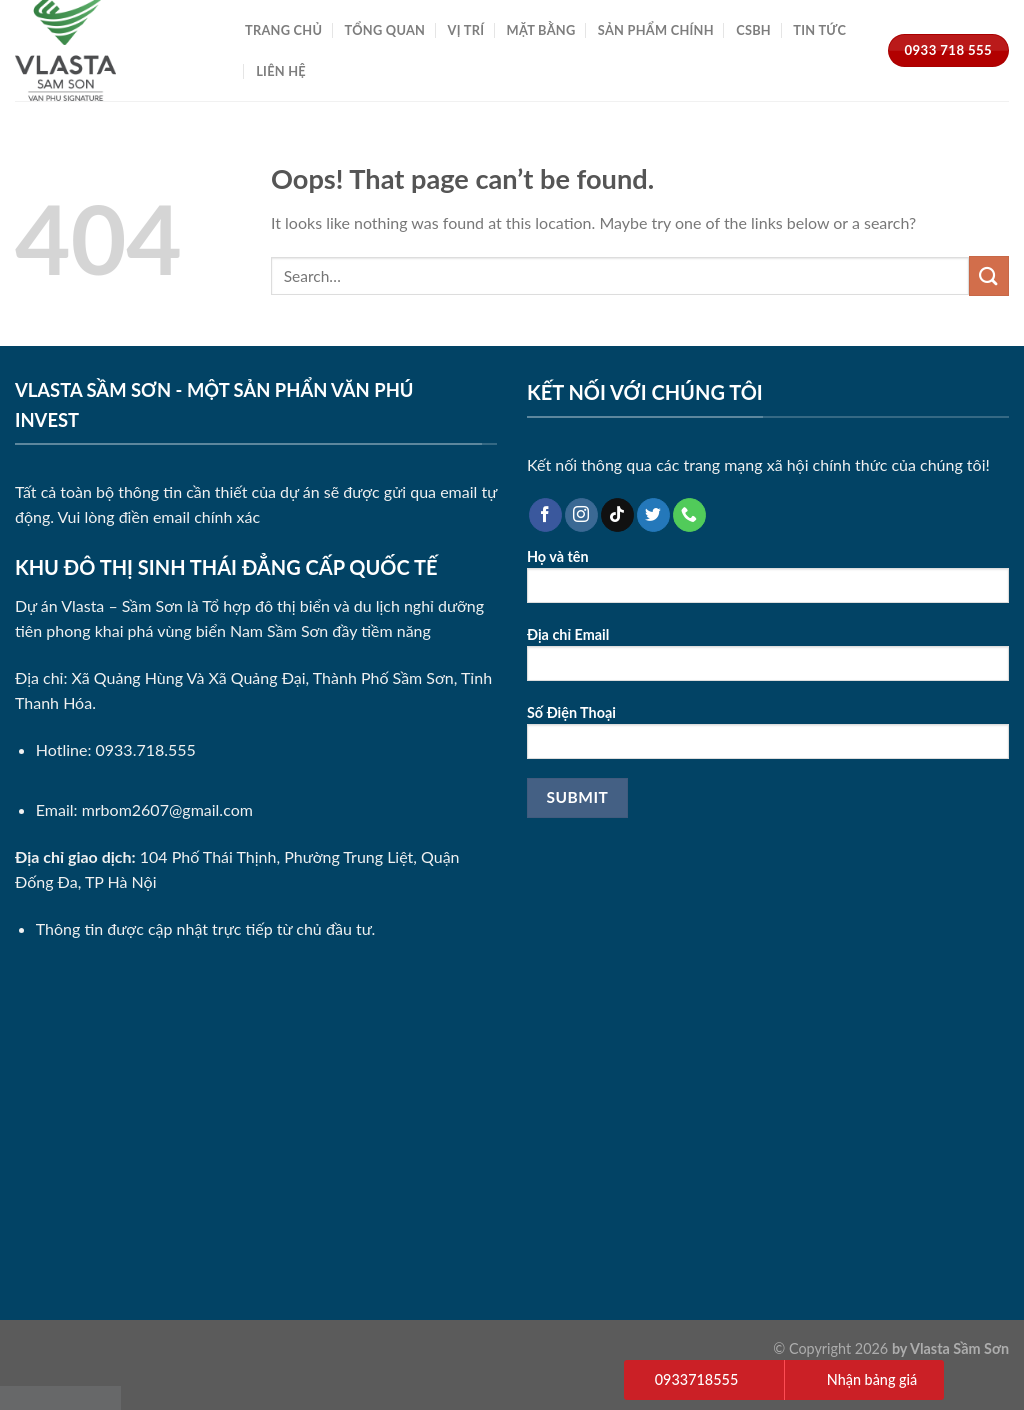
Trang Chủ (283, 30)
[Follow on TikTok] (617, 515)
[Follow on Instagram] (581, 515)
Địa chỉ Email (768, 660)
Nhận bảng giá (872, 1379)
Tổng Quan (385, 30)
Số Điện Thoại (768, 738)
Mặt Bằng (541, 30)
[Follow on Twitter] (653, 515)
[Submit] (989, 275)
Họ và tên (768, 582)
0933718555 (696, 1379)
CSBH (753, 30)
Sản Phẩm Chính (656, 30)
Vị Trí (466, 30)
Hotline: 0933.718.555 (116, 749)
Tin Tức (819, 30)
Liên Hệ (281, 71)
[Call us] (689, 515)
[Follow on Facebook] (545, 515)
